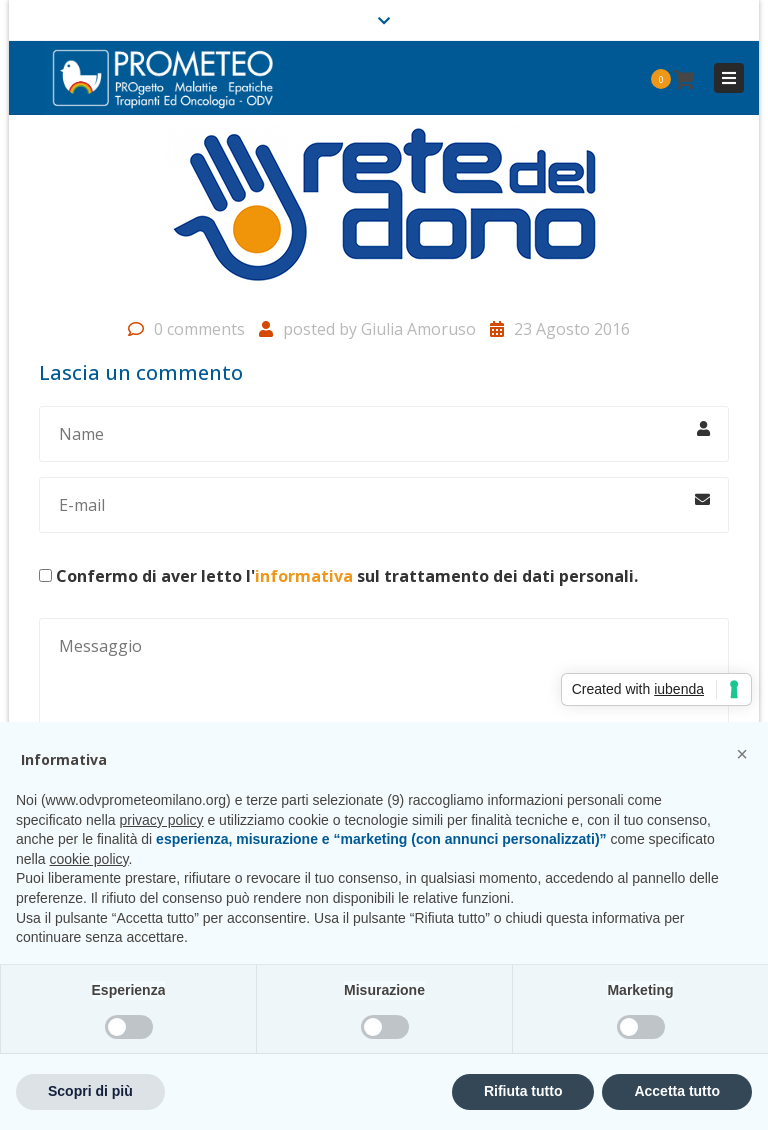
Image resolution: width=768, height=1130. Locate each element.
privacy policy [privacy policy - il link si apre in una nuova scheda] (162, 820)
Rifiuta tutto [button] (523, 1091)
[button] (742, 754)
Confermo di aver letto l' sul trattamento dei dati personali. (347, 576)
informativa (304, 576)
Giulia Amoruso (418, 329)
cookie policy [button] (88, 859)
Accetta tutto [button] (677, 1091)
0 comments (199, 329)
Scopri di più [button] (90, 1091)
